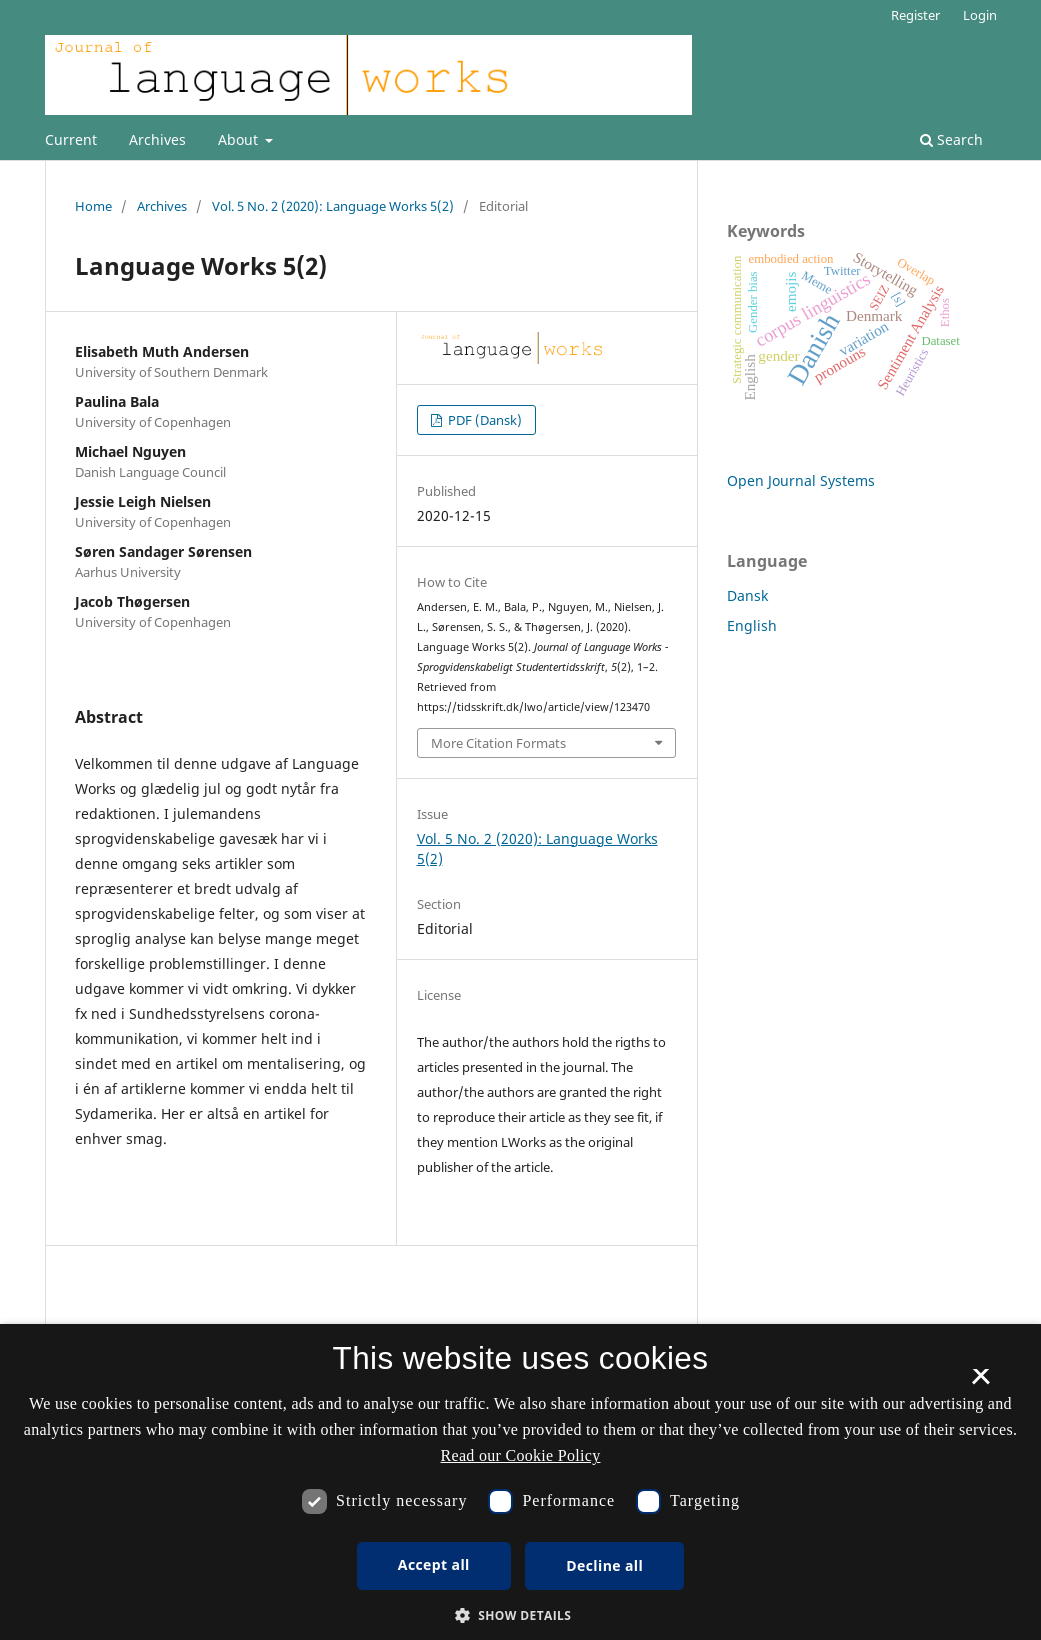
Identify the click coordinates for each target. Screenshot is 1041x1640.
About (240, 139)
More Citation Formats (498, 743)
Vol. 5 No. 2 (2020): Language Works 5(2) (333, 206)
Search (951, 139)
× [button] (980, 1383)
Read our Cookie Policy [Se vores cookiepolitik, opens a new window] (521, 1455)
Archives (157, 139)
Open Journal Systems (801, 480)
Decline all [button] (604, 1565)
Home (93, 206)
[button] (521, 1615)
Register (915, 15)
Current (71, 139)
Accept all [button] (434, 1564)
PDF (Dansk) (483, 420)
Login (980, 15)
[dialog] (520, 1482)
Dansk (747, 595)
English (752, 625)
